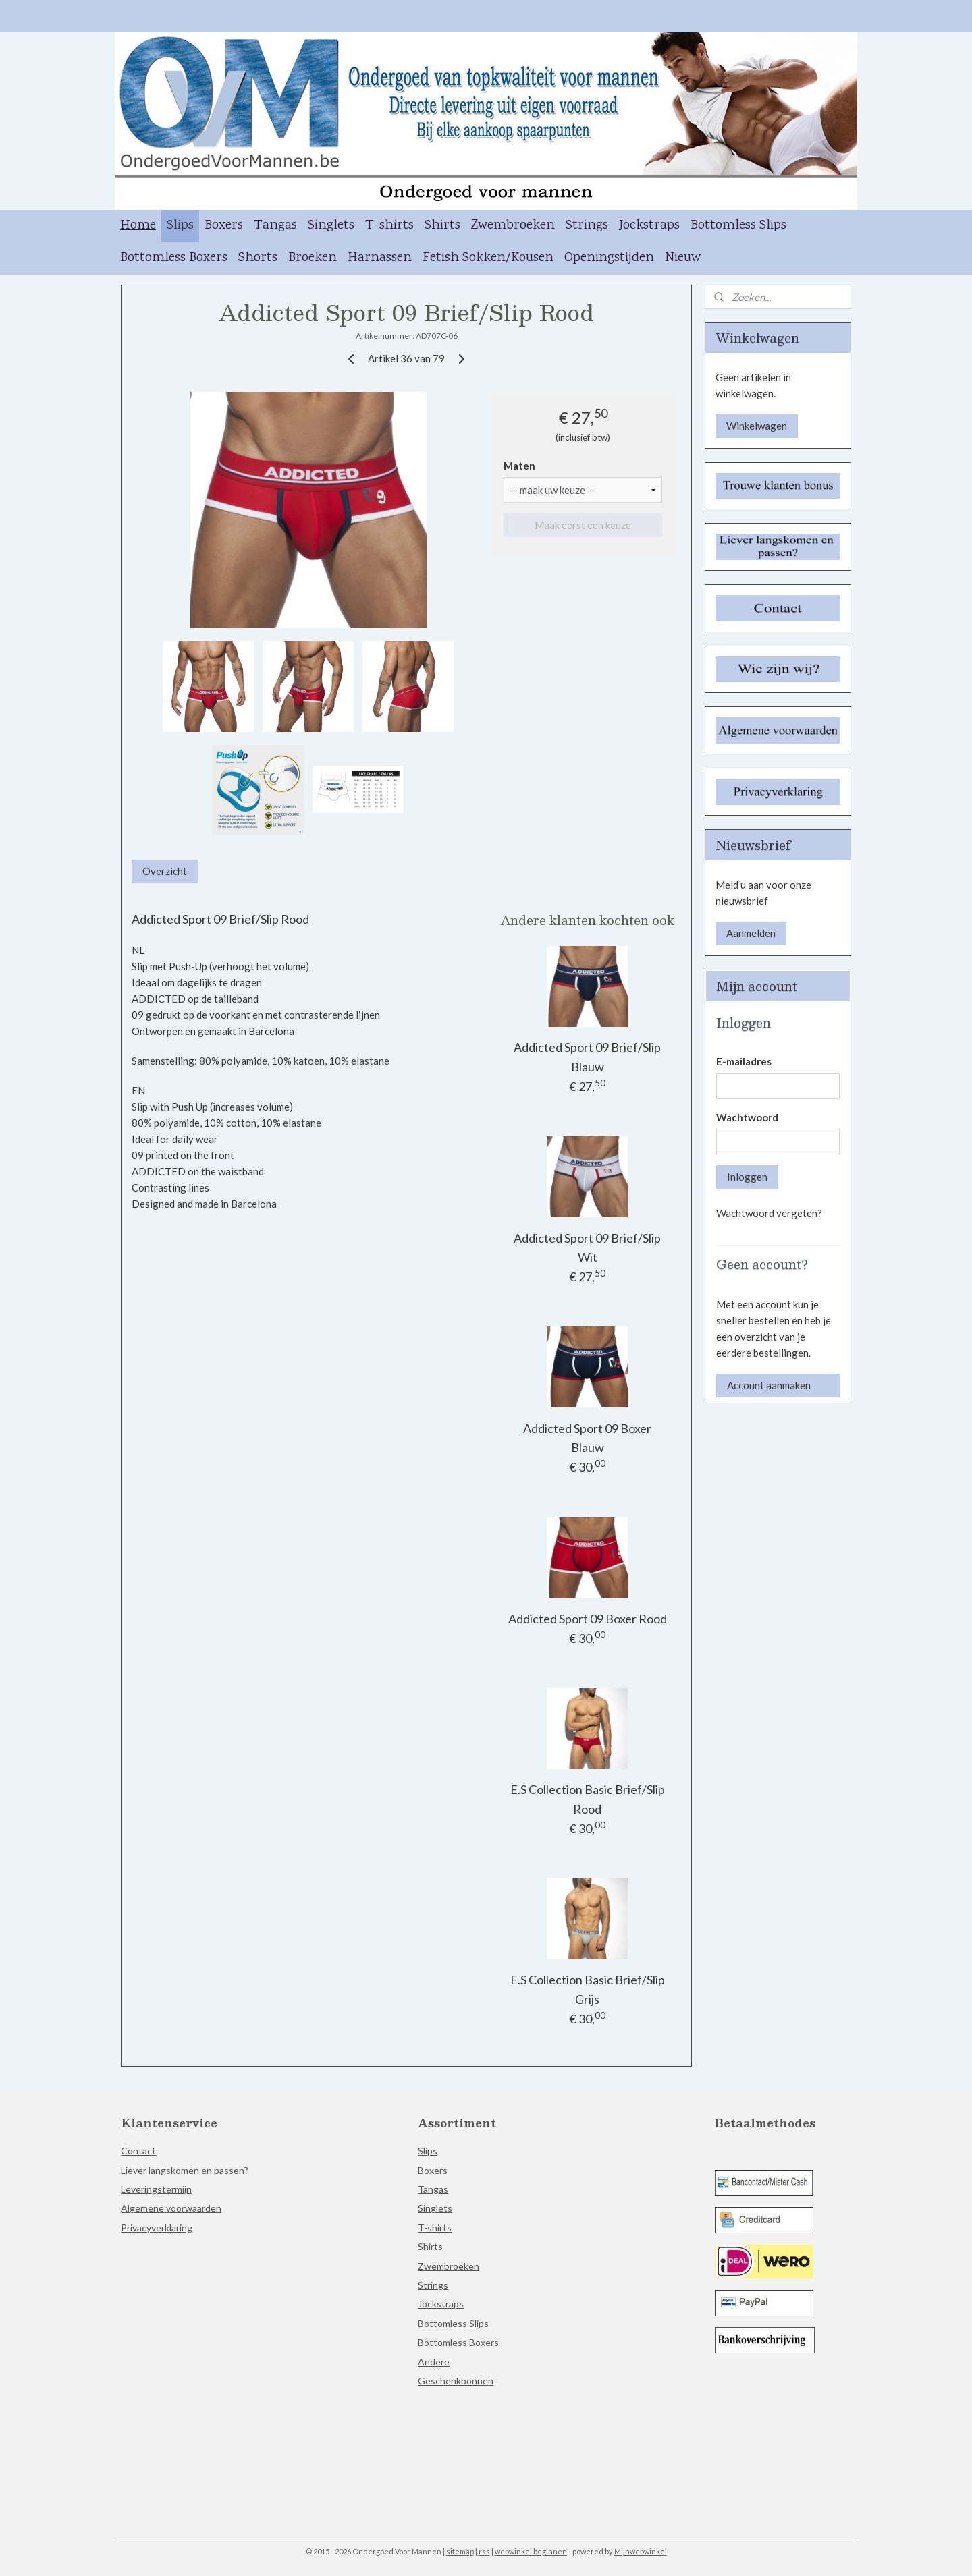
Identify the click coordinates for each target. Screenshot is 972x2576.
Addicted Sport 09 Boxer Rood (587, 1618)
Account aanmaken (769, 1385)
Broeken (312, 258)
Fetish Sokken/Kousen (488, 258)
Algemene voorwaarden (171, 2208)
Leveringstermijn (156, 2189)
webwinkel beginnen (531, 2551)
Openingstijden (609, 258)
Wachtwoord (747, 1117)
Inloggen (747, 1177)
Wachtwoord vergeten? (769, 1213)
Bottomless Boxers (173, 258)
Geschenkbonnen (455, 2380)
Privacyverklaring (156, 2227)
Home (138, 225)
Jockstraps (649, 225)
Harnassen (380, 258)
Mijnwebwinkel (640, 2551)
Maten (519, 465)
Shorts (257, 258)
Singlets (331, 225)
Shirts (442, 225)
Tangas (275, 225)
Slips (180, 225)
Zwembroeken (513, 225)
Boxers (224, 225)
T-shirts (389, 225)
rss (484, 2551)
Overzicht (164, 871)
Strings (587, 225)
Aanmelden (751, 933)
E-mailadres (744, 1061)
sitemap (460, 2551)
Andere (434, 2362)
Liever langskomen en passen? (184, 2170)
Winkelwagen (756, 426)
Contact (138, 2150)
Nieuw (683, 258)
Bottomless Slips (738, 225)
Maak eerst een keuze (583, 525)
